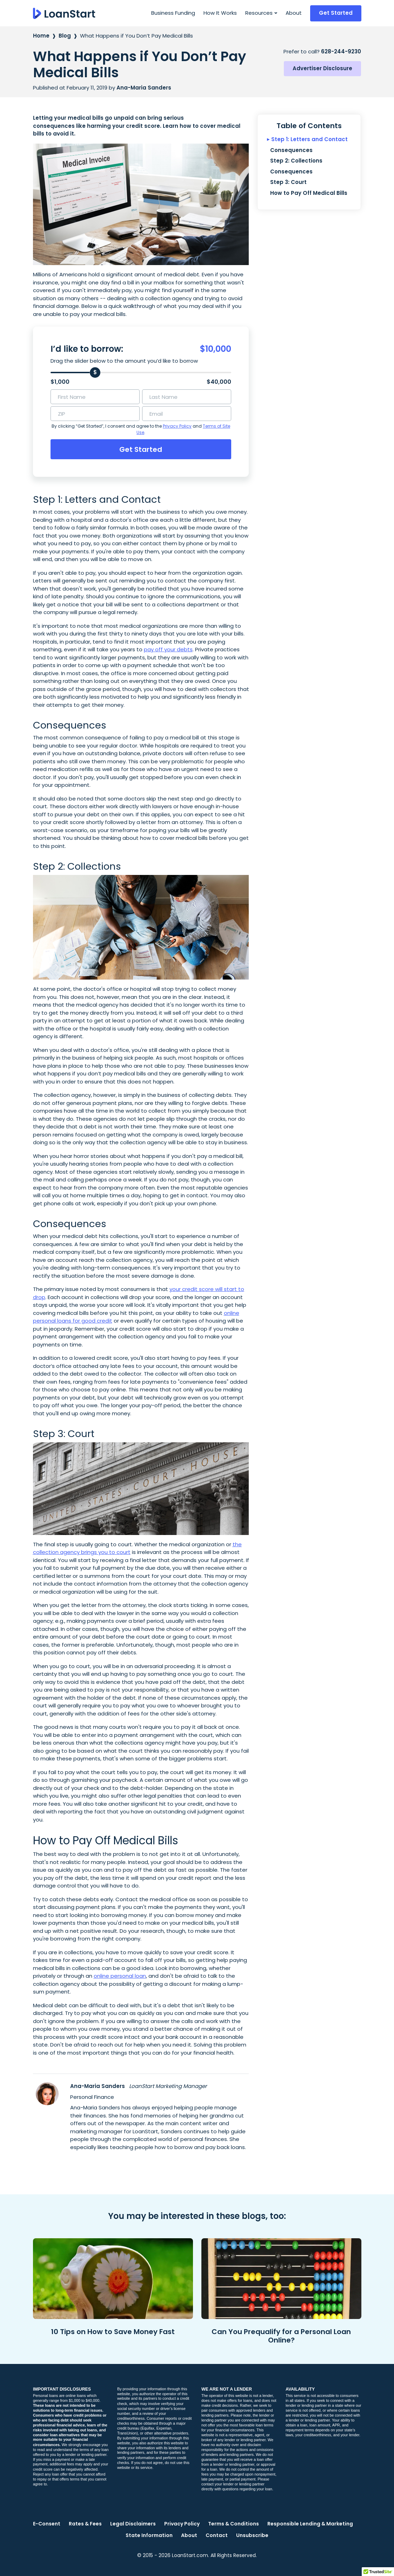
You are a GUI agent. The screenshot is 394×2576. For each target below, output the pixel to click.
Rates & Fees (85, 2523)
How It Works (220, 13)
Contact (217, 2535)
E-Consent (46, 2523)
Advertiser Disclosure (322, 68)
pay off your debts (168, 649)
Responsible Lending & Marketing (310, 2523)
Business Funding (173, 13)
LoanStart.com (190, 2555)
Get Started (336, 13)
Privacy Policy (177, 426)
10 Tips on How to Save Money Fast (113, 2332)
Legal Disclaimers (133, 2523)
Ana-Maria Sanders (97, 2086)
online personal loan (120, 1975)
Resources (259, 13)
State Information (149, 2535)
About (294, 13)
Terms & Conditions (233, 2523)
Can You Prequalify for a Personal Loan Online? (281, 2336)
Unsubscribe (252, 2535)
